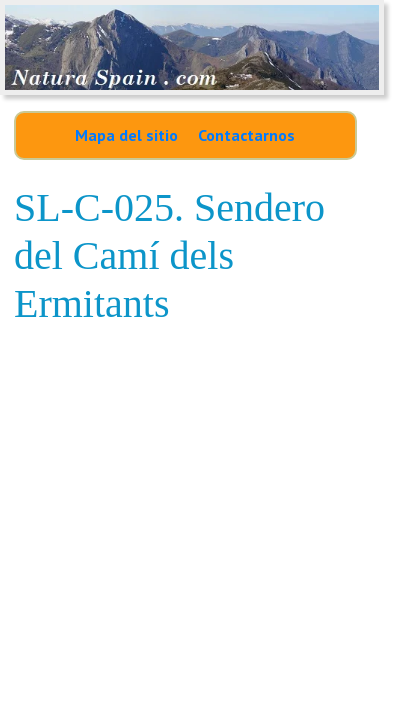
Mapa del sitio (126, 135)
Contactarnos (246, 135)
